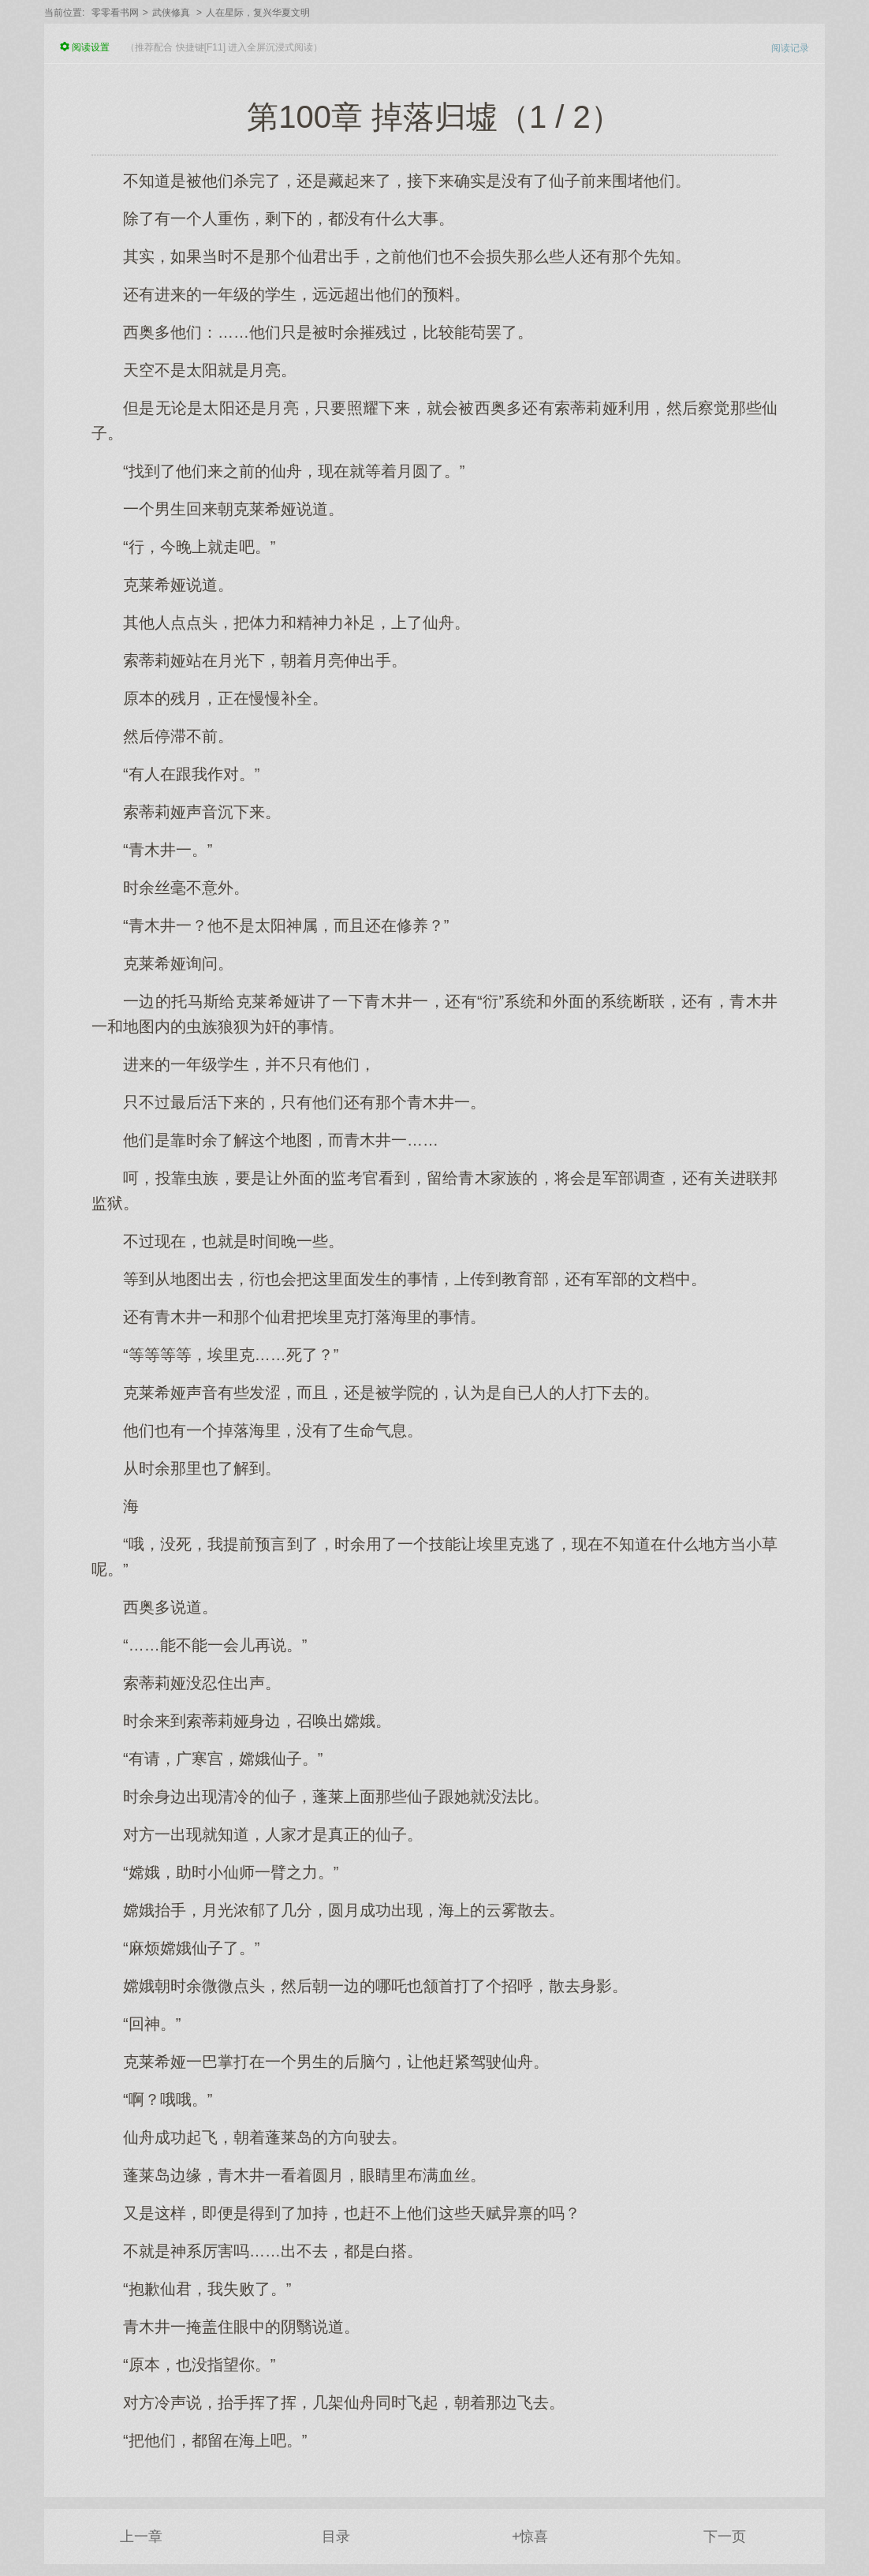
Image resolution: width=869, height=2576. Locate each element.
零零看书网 (115, 12)
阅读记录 (790, 48)
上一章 (141, 2536)
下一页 (724, 2536)
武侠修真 (171, 12)
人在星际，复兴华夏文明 (258, 12)
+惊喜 (530, 2536)
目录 (336, 2536)
